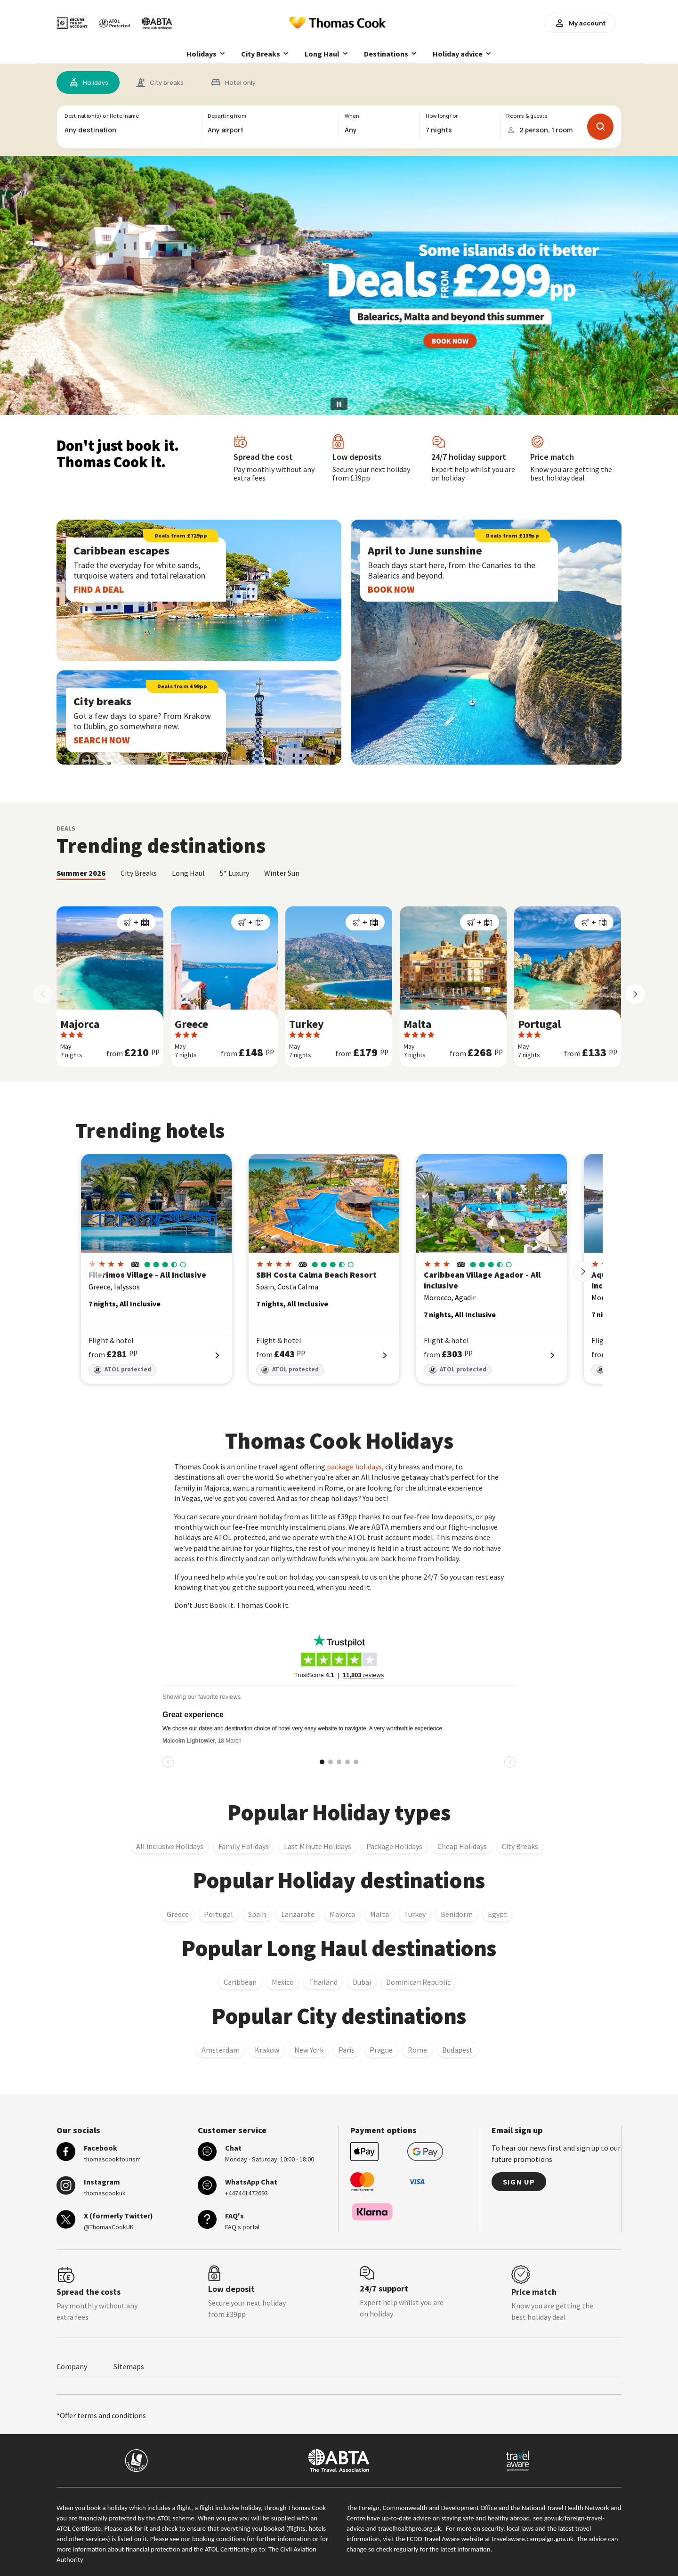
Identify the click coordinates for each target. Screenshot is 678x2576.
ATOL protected (122, 1369)
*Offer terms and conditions (101, 2415)
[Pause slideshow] (339, 404)
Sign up (519, 2181)
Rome (417, 2049)
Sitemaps (128, 2366)
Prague (381, 2049)
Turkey (415, 1913)
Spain (257, 1913)
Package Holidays (394, 1845)
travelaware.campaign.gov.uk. (533, 2538)
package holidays (354, 1466)
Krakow (267, 2049)
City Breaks (520, 1845)
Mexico (283, 1981)
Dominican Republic (418, 1981)
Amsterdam (221, 2049)
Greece (178, 1913)
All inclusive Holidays (169, 1845)
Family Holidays (243, 1845)
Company (71, 2366)
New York (308, 2049)
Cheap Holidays (462, 1845)
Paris (347, 2049)
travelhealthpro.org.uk (409, 2528)
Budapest (457, 2049)
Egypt (497, 1913)
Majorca (342, 1913)
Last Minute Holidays (317, 1845)
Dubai (362, 1981)
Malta (379, 1913)
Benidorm (457, 1913)
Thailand (323, 1981)
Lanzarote (298, 1913)
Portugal (218, 1913)
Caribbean (240, 1981)
